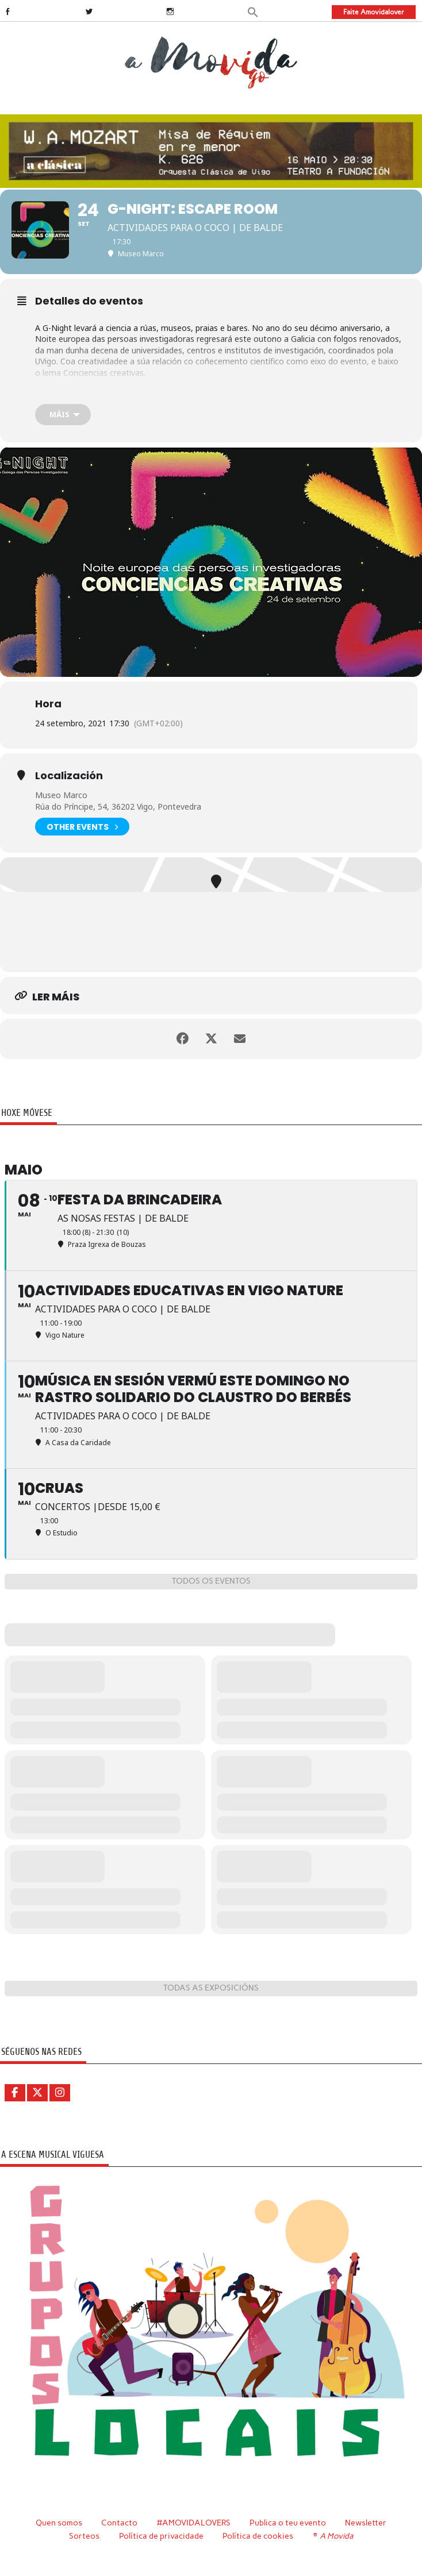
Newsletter (365, 2522)
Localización (69, 776)
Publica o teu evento (288, 2522)
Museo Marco (61, 795)
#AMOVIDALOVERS (194, 2522)
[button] (253, 11)
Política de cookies (257, 2535)
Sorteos (84, 2535)
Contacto (119, 2522)
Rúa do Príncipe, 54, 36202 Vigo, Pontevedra (118, 806)
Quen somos (59, 2522)
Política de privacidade (161, 2535)
